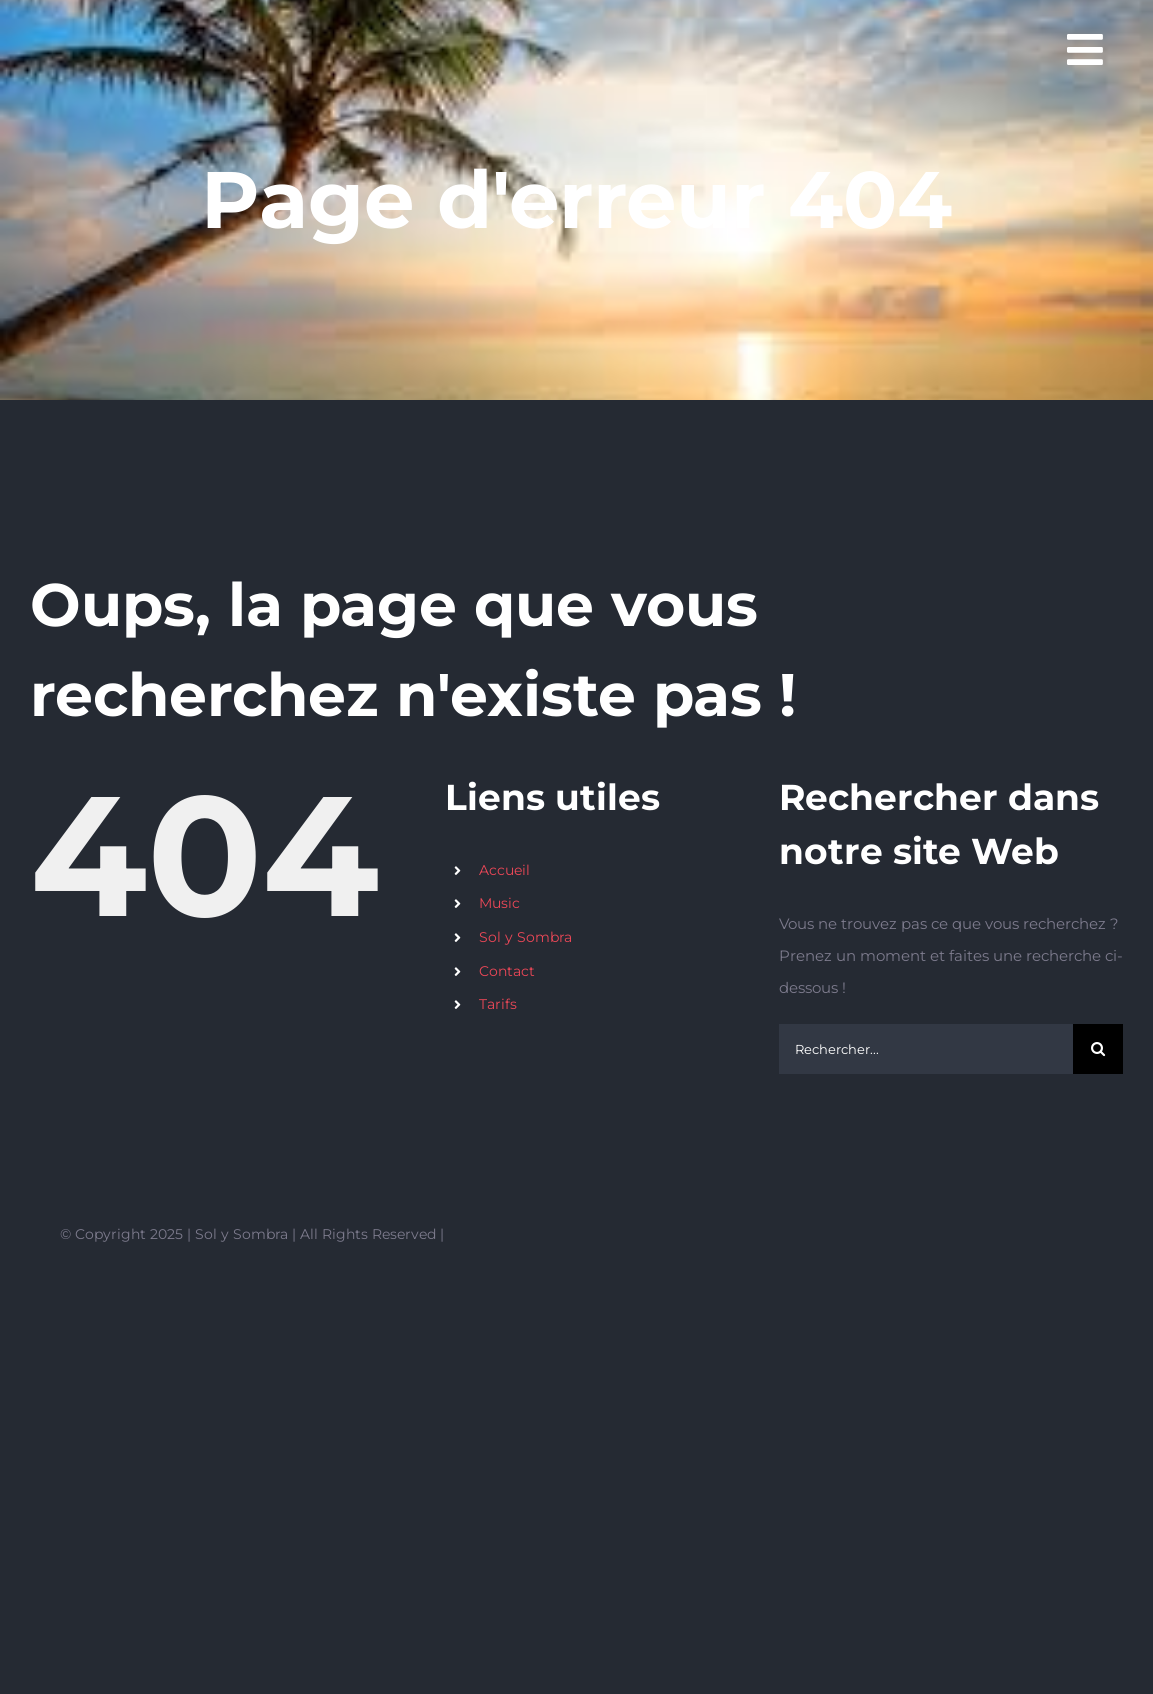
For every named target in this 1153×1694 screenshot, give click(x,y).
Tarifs (498, 1004)
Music (499, 903)
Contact (507, 971)
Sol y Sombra (525, 937)
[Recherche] (1098, 1049)
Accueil (504, 870)
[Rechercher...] (926, 1049)
